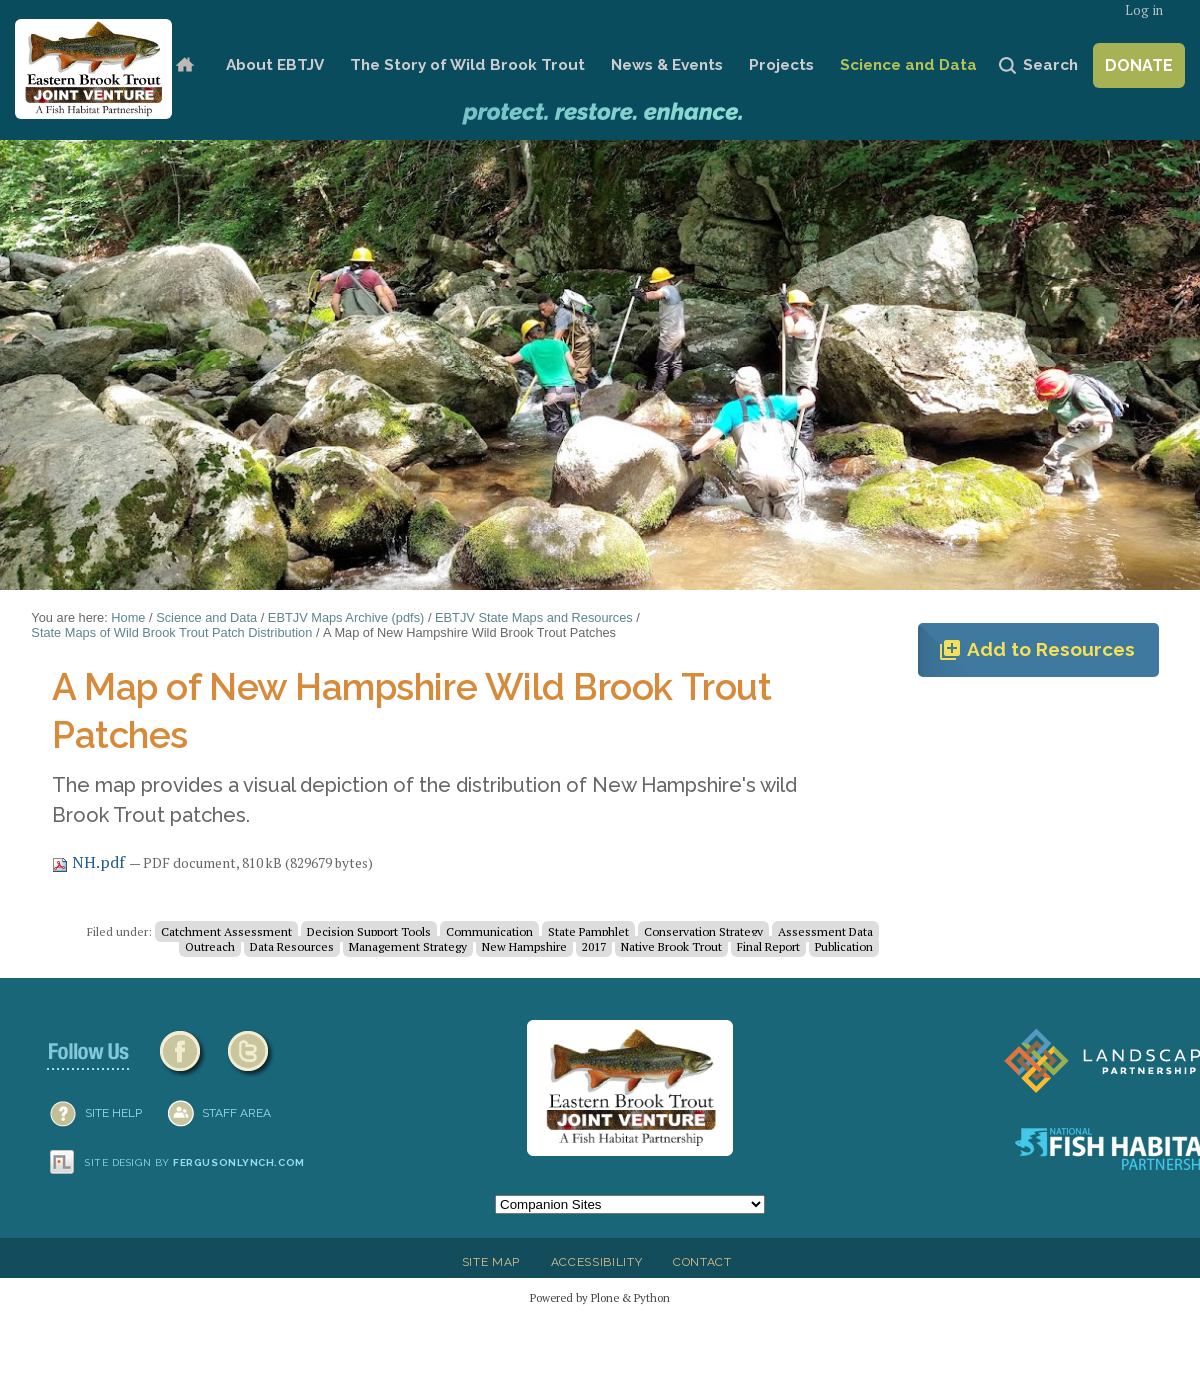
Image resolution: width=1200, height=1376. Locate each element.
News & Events (667, 65)
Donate (1139, 65)
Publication (844, 946)
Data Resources (292, 946)
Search (1050, 65)
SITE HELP (113, 1113)
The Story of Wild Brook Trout (467, 65)
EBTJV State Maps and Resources (534, 617)
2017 (594, 946)
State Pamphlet (588, 931)
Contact (702, 1262)
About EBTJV (275, 65)
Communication (489, 931)
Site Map (491, 1262)
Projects (781, 65)
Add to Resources (1036, 650)
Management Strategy (408, 946)
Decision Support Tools (369, 931)
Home (184, 65)
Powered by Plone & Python (600, 1297)
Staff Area (236, 1113)
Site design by (195, 1162)
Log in (1144, 10)
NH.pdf (90, 862)
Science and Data (908, 65)
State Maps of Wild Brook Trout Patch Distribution (171, 632)
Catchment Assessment (226, 931)
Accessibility (597, 1262)
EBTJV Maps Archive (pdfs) (346, 617)
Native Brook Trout (671, 946)
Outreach (210, 946)
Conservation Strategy (703, 931)
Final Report (768, 946)
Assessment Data (825, 931)
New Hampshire (524, 946)
